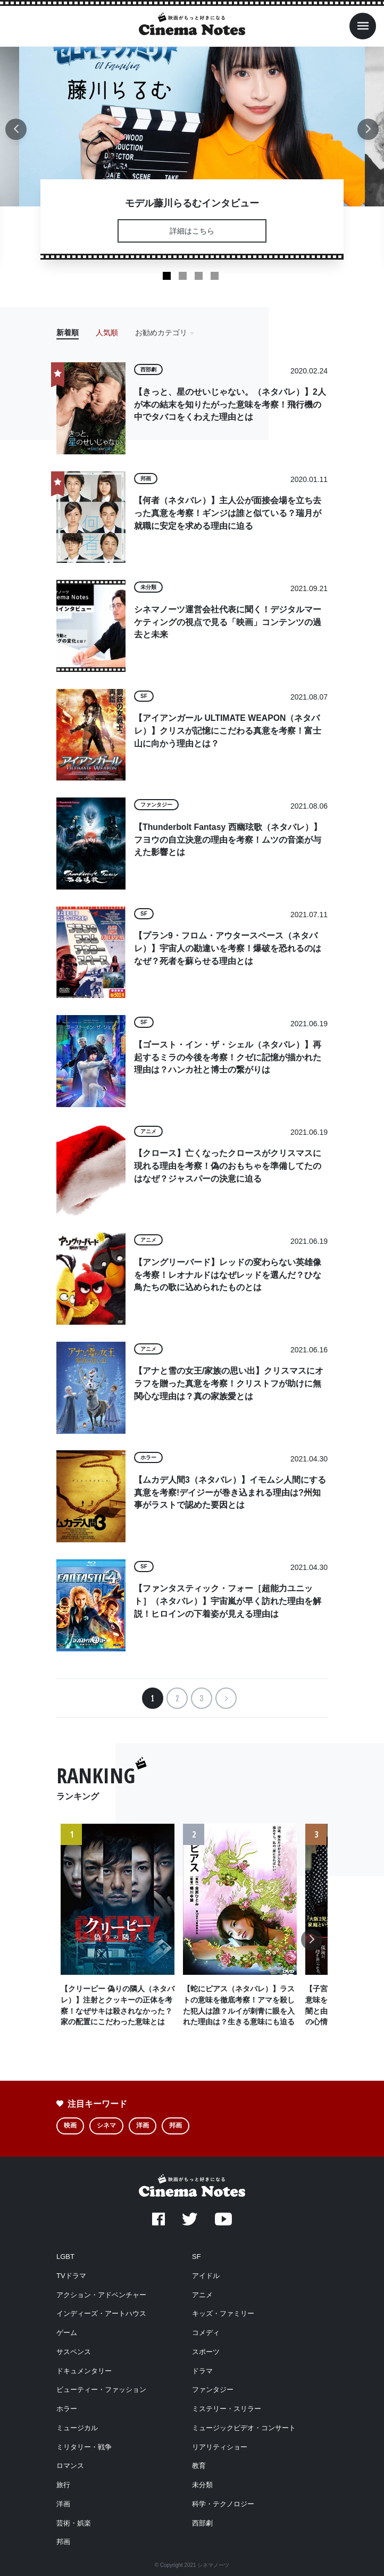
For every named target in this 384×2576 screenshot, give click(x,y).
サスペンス (73, 2352)
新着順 (67, 332)
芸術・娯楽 (73, 2523)
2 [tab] (183, 276)
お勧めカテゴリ (161, 332)
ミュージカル (77, 2428)
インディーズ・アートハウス (101, 2313)
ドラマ (202, 2371)
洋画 (142, 2125)
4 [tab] (215, 276)
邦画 (175, 2125)
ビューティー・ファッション (101, 2390)
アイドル (206, 2276)
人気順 (107, 332)
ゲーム (66, 2333)
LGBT (65, 2257)
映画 (70, 2125)
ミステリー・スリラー (226, 2409)
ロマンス (70, 2466)
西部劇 (202, 2523)
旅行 (63, 2485)
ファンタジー (212, 2390)
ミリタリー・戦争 (84, 2447)
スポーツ (206, 2352)
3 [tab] (199, 276)
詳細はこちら (192, 231)
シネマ (106, 2125)
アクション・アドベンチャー (101, 2295)
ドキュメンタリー (84, 2371)
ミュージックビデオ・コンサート (244, 2428)
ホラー (66, 2409)
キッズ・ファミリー (223, 2313)
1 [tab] (167, 276)
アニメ (202, 2295)
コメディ (206, 2333)
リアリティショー (219, 2447)
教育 (199, 2466)
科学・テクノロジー (223, 2504)
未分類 (202, 2485)
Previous (16, 135)
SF (196, 2257)
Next (368, 135)
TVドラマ (71, 2276)
